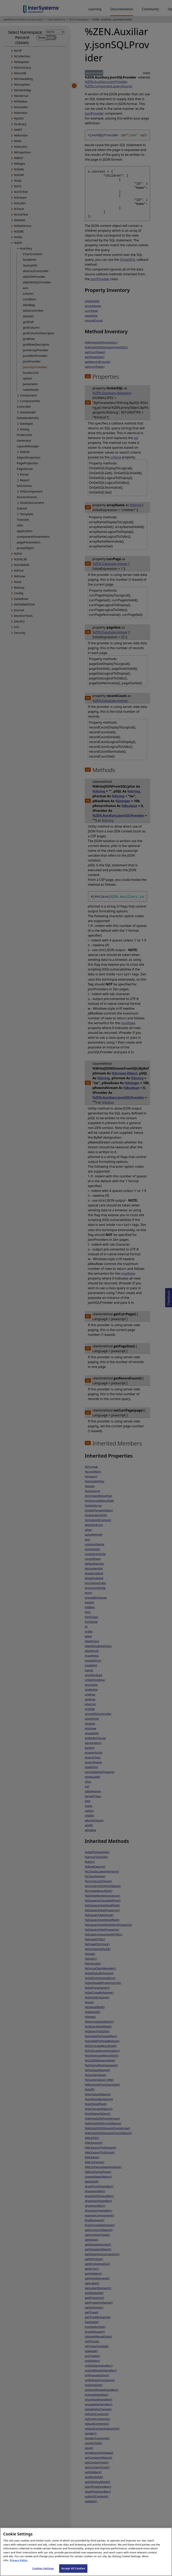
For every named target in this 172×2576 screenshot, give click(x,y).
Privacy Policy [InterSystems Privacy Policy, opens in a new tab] (19, 2565)
